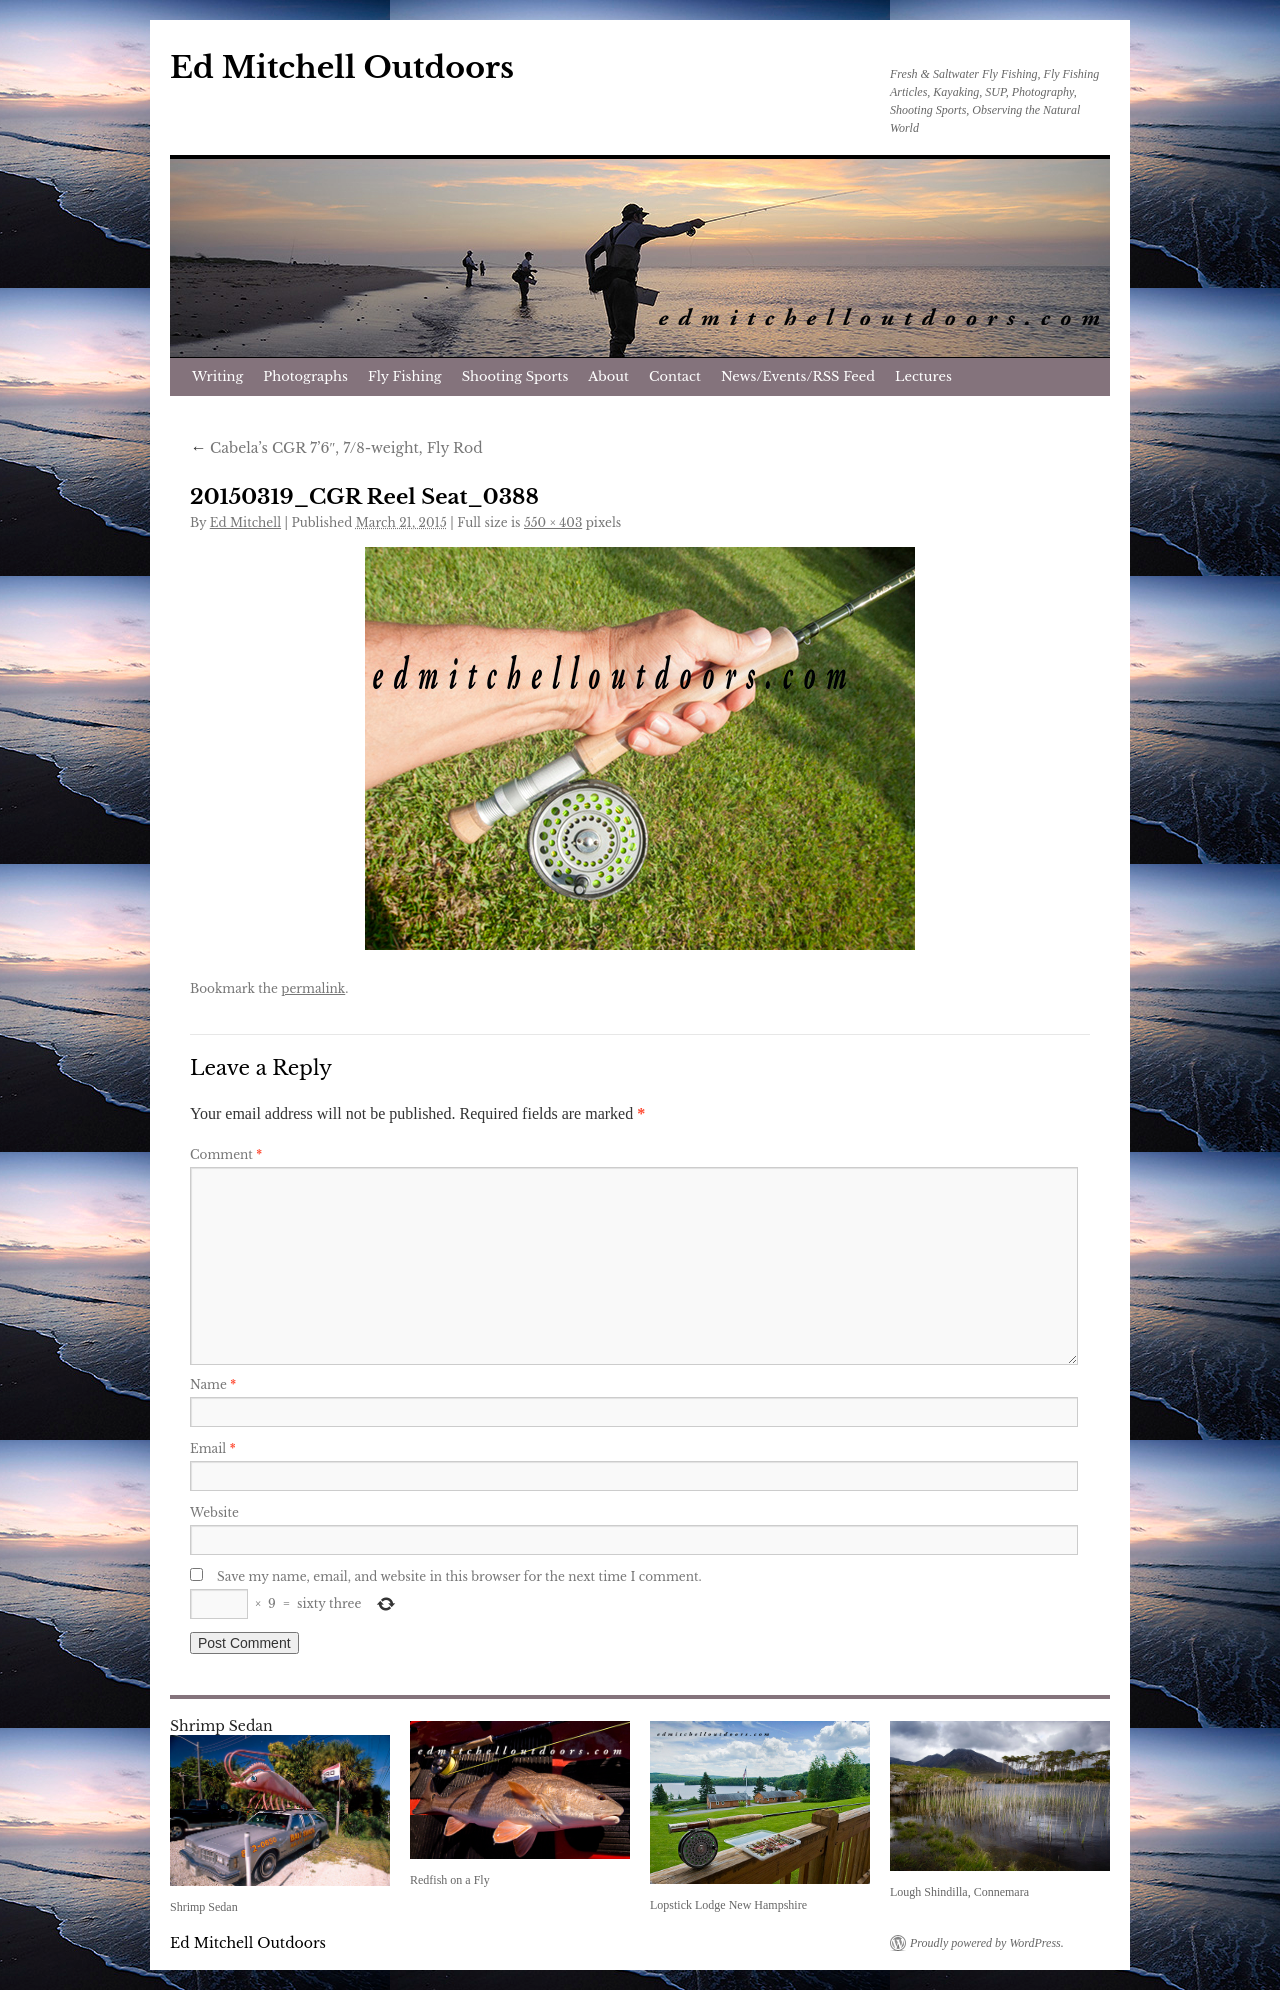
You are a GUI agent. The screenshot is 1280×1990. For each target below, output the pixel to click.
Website (214, 1512)
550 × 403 (553, 522)
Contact (675, 376)
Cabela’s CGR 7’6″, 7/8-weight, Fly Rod (336, 448)
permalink (313, 988)
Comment (226, 1154)
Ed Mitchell (245, 522)
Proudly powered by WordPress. (987, 1943)
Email (213, 1448)
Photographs (305, 376)
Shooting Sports (515, 376)
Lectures (923, 376)
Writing (217, 376)
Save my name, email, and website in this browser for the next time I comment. (459, 1576)
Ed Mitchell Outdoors (342, 67)
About (608, 376)
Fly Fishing (405, 376)
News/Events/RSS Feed (798, 376)
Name (213, 1384)
